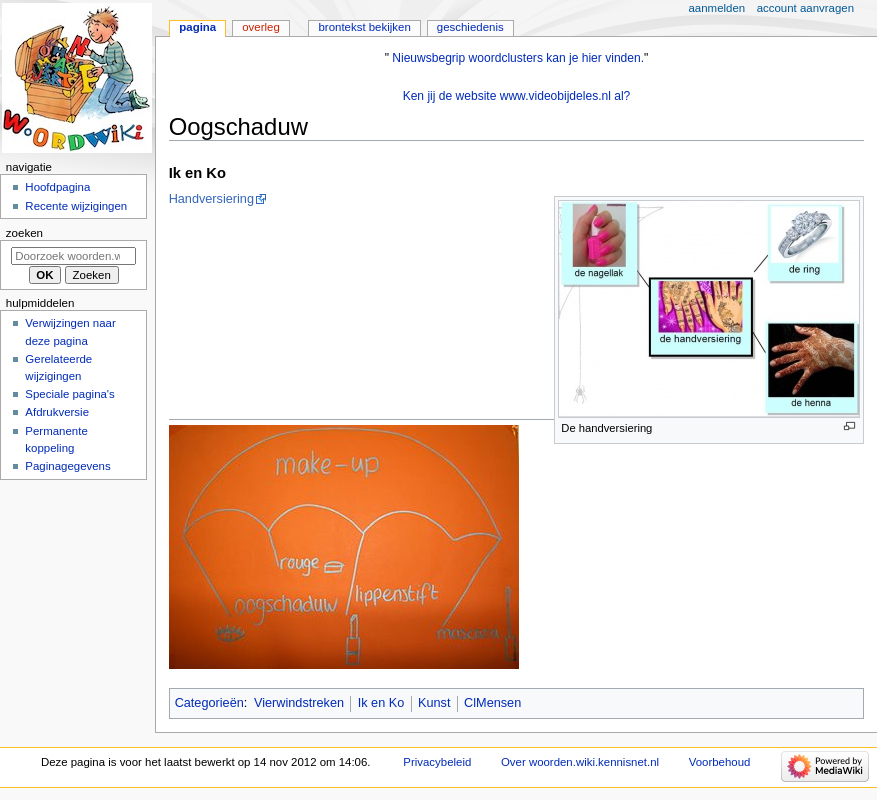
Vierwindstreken (299, 703)
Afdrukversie (57, 412)
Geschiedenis (470, 27)
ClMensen (492, 703)
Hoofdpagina (57, 187)
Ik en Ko (381, 703)
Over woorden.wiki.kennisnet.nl (580, 762)
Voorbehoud (720, 762)
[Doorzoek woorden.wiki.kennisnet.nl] (73, 256)
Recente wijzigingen (76, 206)
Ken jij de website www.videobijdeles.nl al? (517, 96)
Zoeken (24, 233)
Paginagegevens (67, 466)
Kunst (434, 703)
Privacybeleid (437, 762)
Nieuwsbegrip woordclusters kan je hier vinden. (518, 58)
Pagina (197, 27)
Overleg (261, 27)
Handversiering (211, 199)
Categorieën (209, 703)
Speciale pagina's (69, 394)
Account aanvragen (805, 8)
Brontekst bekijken (364, 27)
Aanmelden (717, 8)
